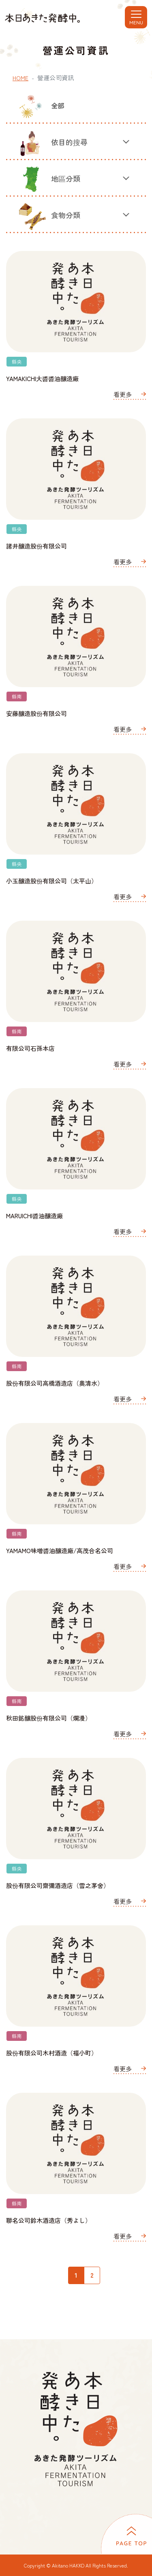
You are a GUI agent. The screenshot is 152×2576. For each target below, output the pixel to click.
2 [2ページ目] (92, 2275)
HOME (20, 78)
